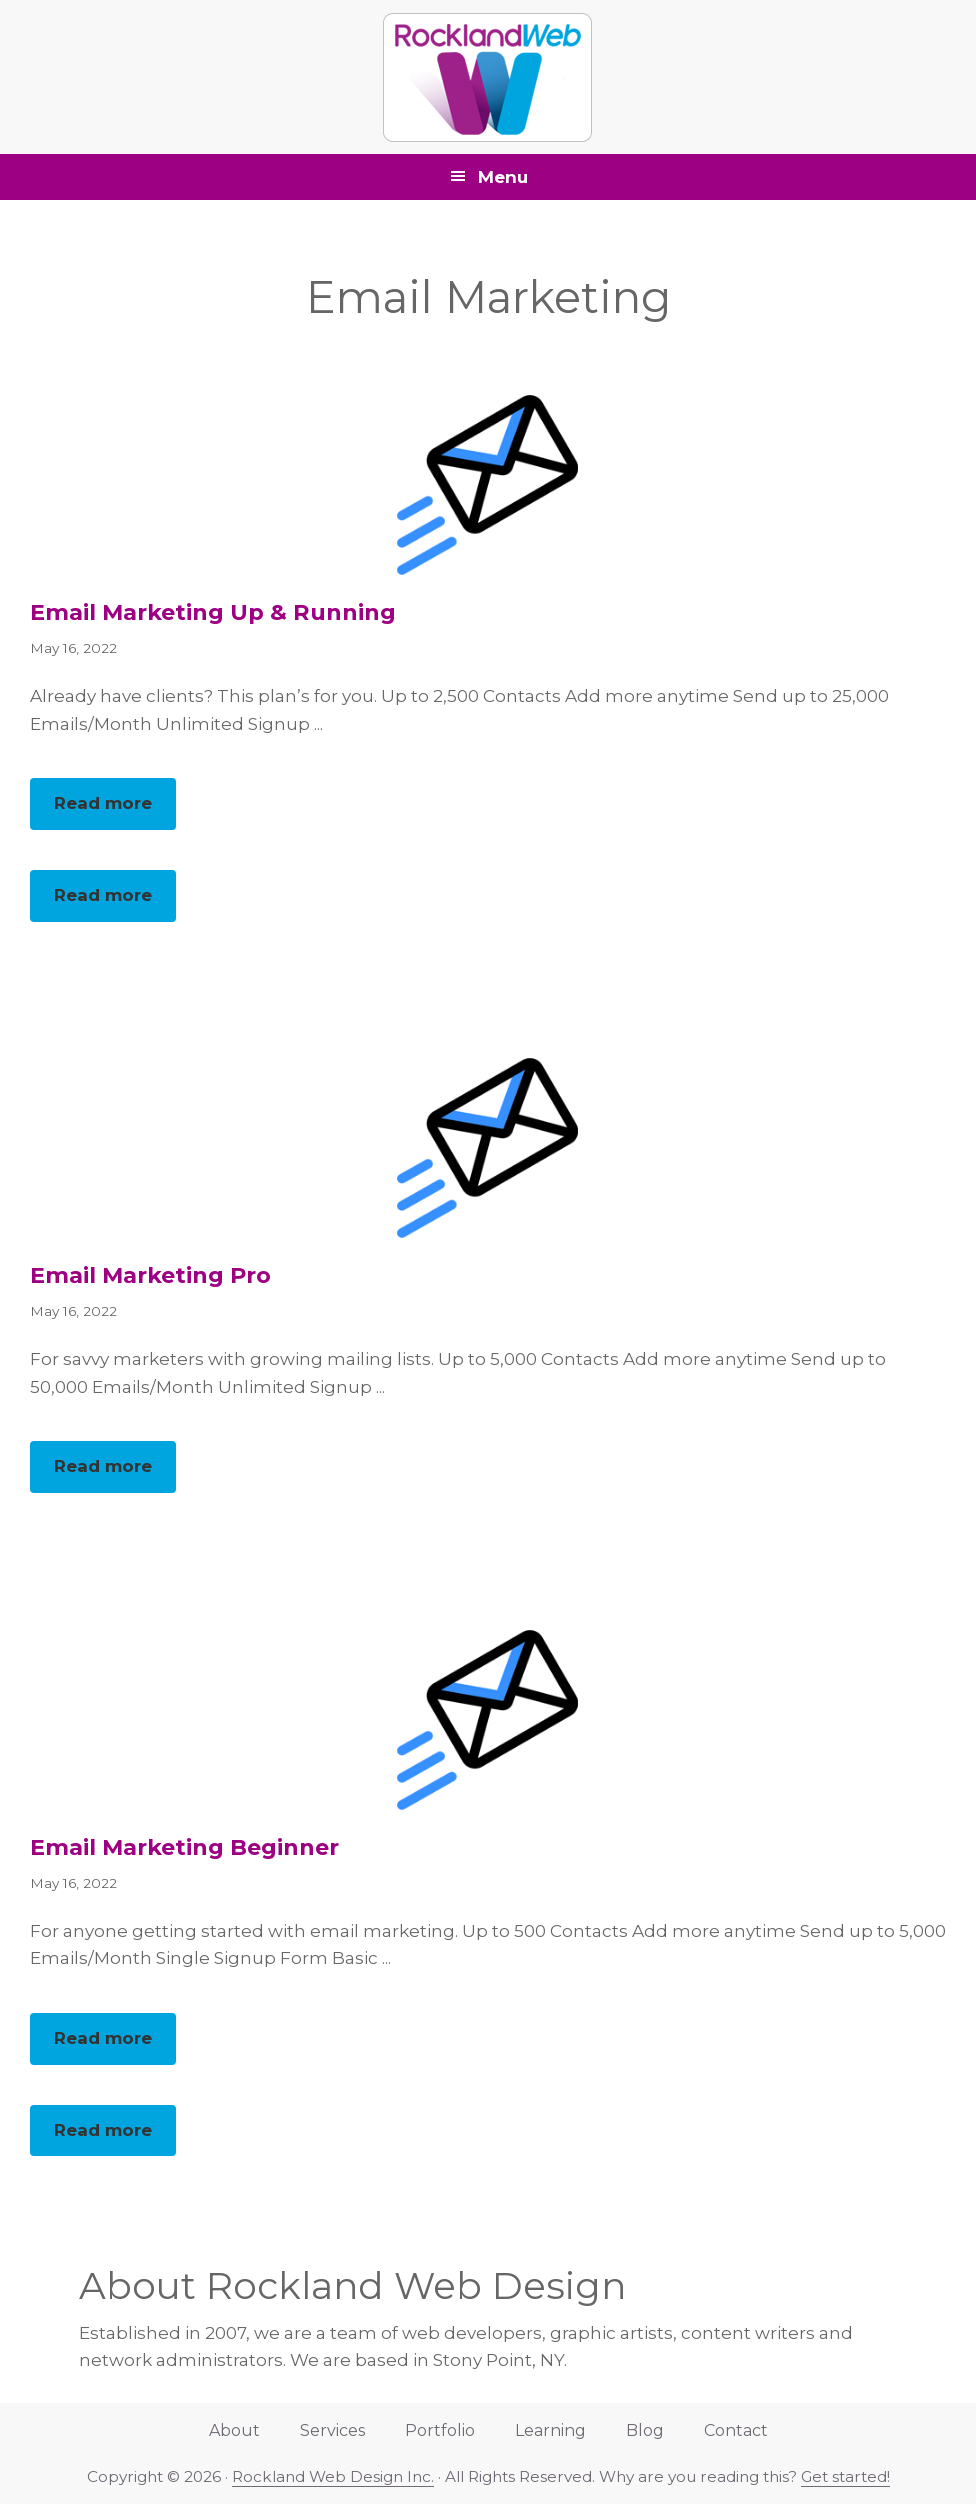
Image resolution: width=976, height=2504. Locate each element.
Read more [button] (115, 809)
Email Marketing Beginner (184, 1847)
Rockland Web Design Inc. (333, 2476)
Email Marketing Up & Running (213, 612)
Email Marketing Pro (150, 1275)
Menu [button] (503, 177)
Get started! (845, 2476)
